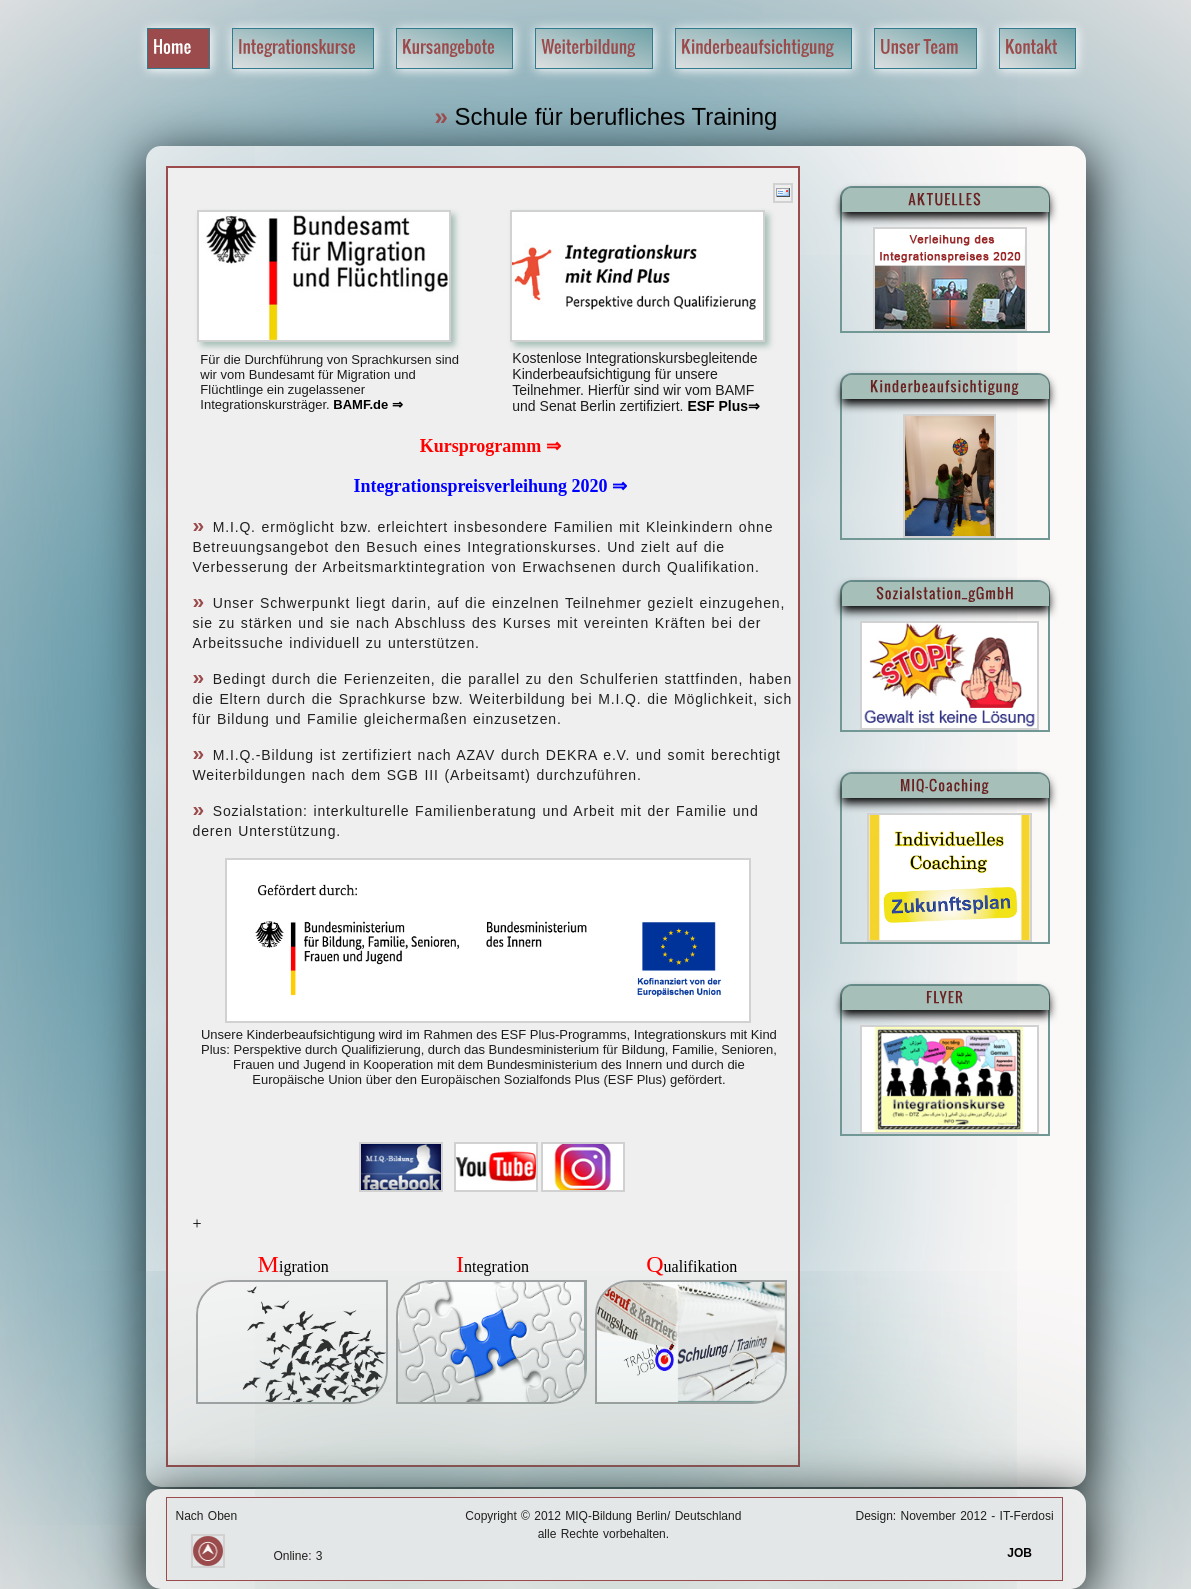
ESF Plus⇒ (722, 406)
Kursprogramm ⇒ (490, 446)
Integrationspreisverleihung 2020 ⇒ (490, 486)
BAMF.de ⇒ (368, 404)
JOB (1030, 1553)
